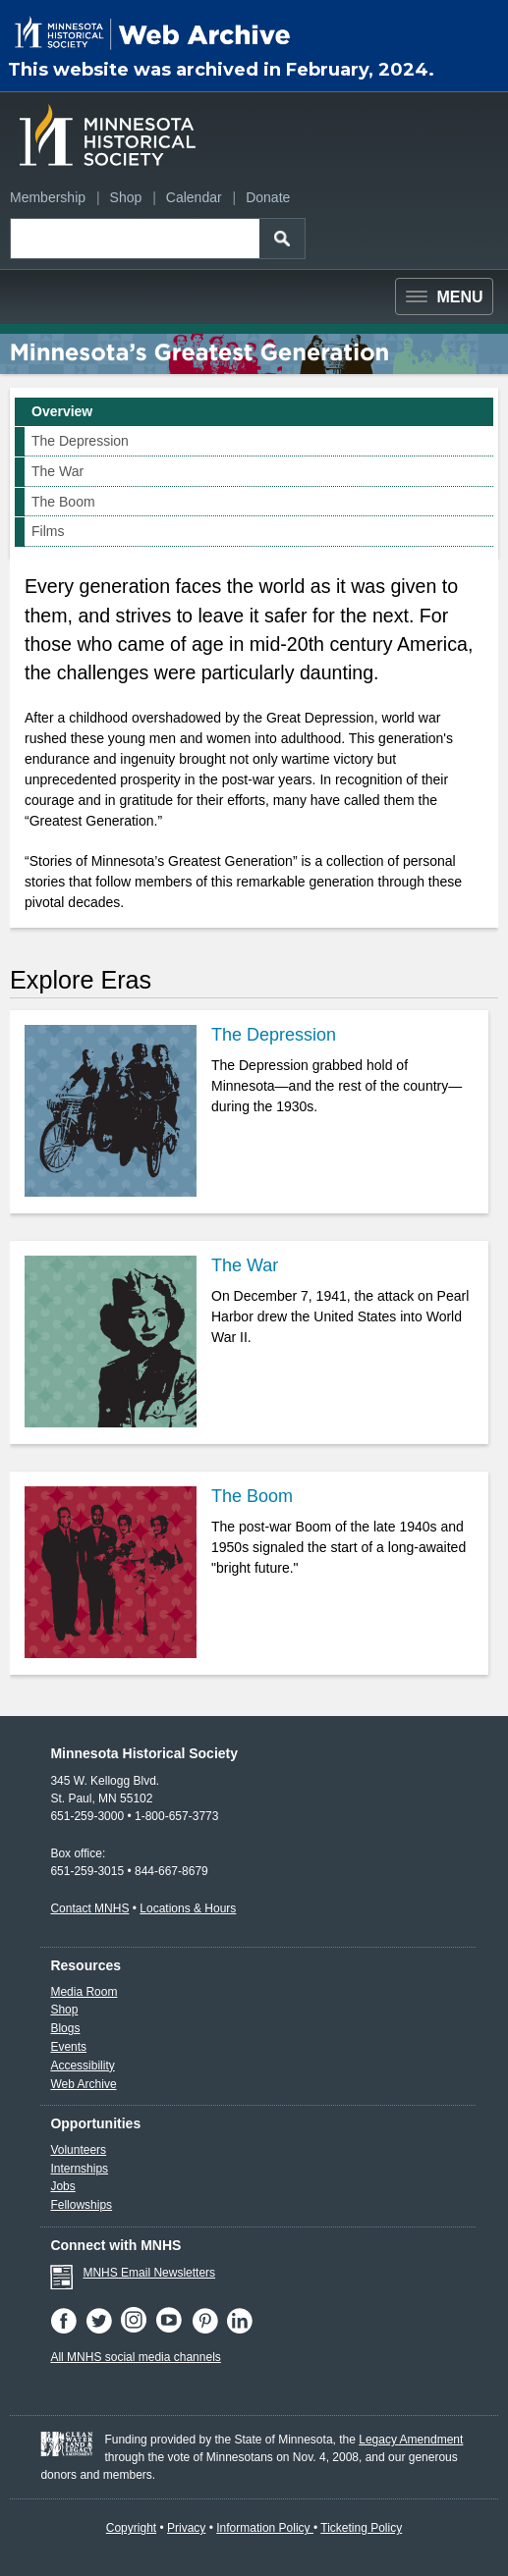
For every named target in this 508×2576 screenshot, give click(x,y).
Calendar (194, 197)
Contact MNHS (89, 1908)
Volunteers (78, 2150)
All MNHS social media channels (135, 2357)
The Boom (63, 502)
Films (47, 531)
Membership (47, 197)
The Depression (80, 441)
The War (57, 471)
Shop (126, 197)
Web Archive (83, 2084)
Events (68, 2047)
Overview (61, 411)
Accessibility (82, 2065)
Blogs (65, 2028)
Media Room (83, 1992)
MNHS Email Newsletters (149, 2273)
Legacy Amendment (411, 2439)
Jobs (62, 2186)
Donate (268, 197)
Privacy (186, 2528)
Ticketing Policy (361, 2528)
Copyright (131, 2528)
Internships (79, 2168)
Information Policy (264, 2528)
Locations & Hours (188, 1908)
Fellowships (81, 2205)
